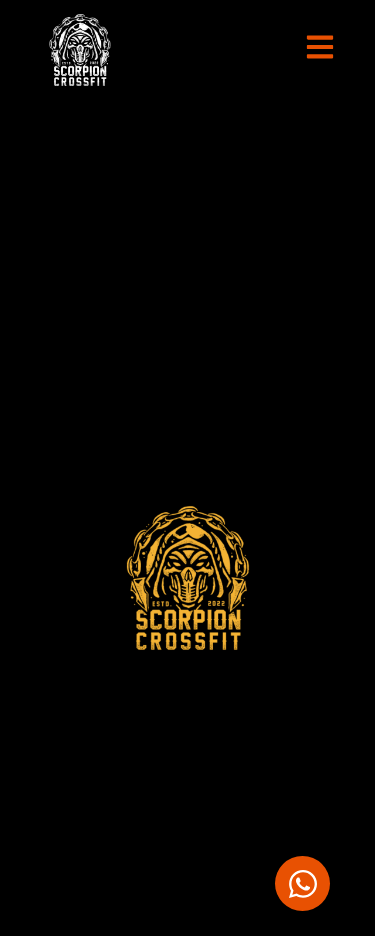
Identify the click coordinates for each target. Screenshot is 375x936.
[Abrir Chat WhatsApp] (302, 883)
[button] (320, 50)
